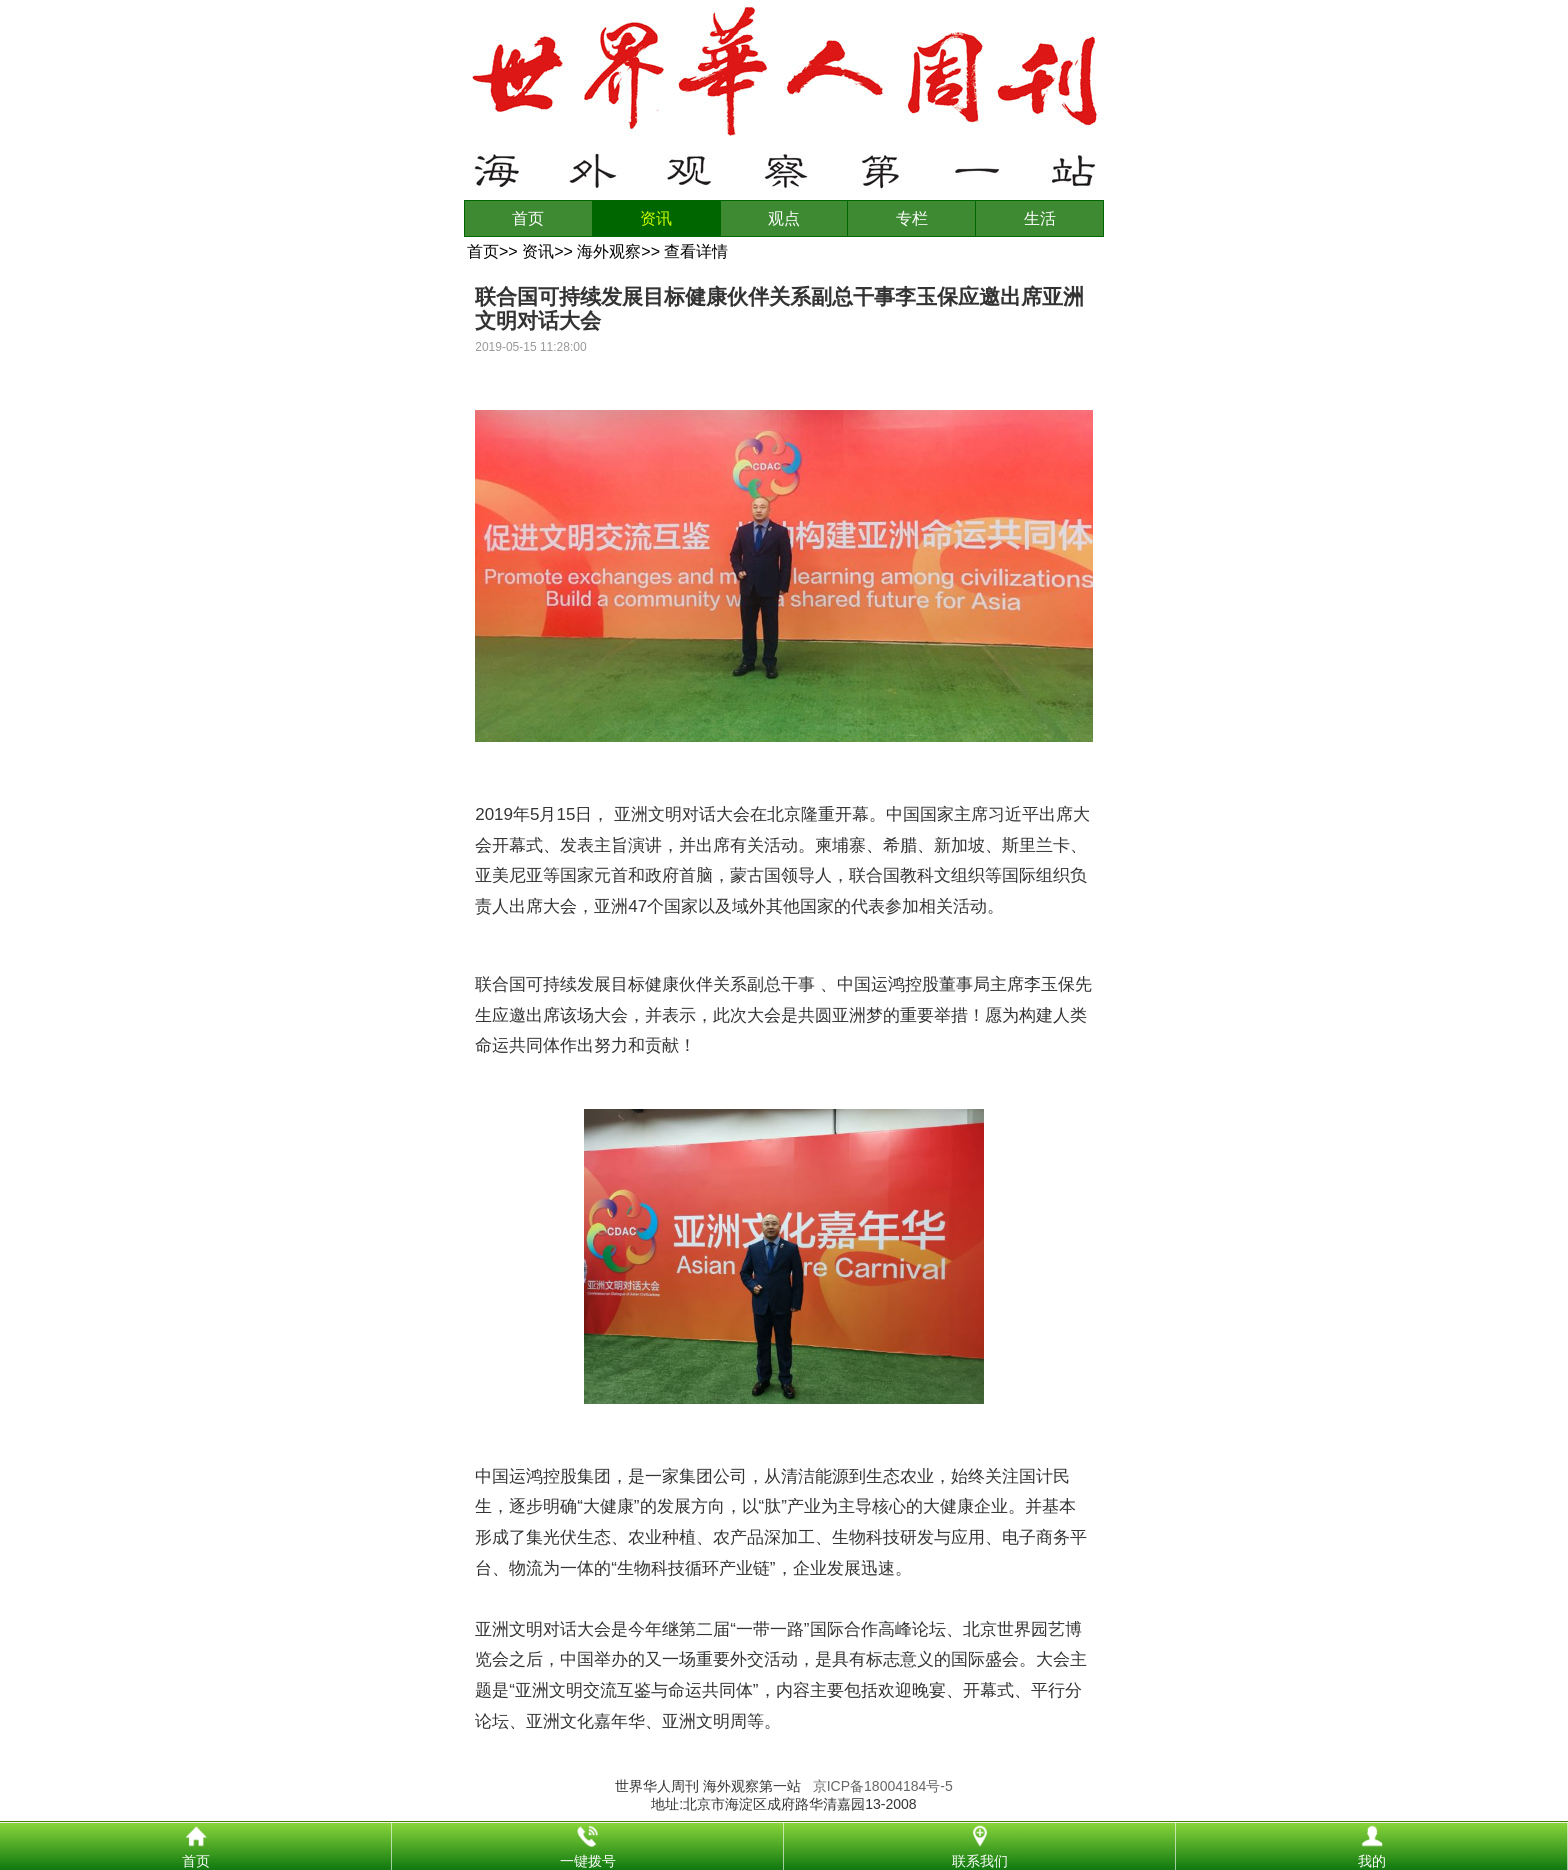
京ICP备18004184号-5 (883, 1786)
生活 (1040, 218)
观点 (784, 218)
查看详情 (696, 251)
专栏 (912, 218)
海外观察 (609, 251)
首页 (528, 218)
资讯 (656, 218)
